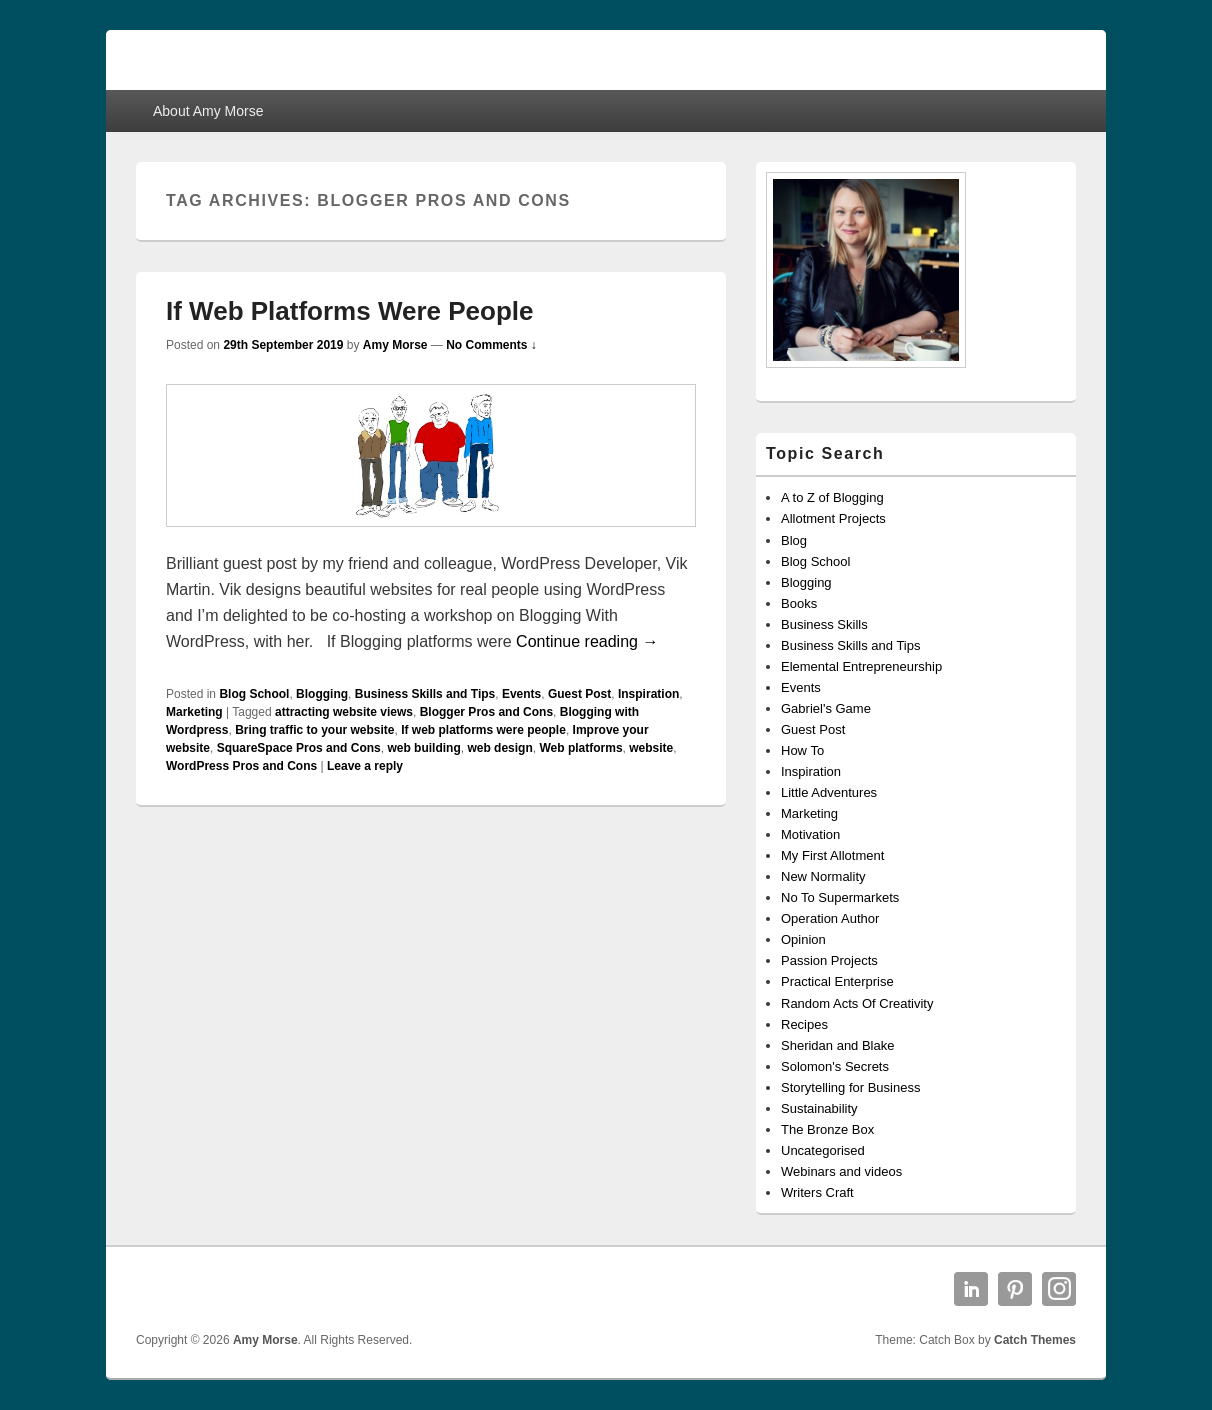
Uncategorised (823, 1150)
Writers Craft (817, 1192)
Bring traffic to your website (314, 730)
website (651, 748)
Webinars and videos (841, 1171)
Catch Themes (1035, 1340)
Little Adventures (829, 792)
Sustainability (819, 1108)
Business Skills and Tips (425, 694)
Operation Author (830, 918)
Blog (794, 540)
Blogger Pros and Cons (486, 712)
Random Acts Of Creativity (857, 1003)
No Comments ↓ (491, 345)
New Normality (823, 876)
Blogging (322, 694)
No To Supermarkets (840, 897)
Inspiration (648, 694)
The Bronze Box (827, 1129)
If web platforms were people (483, 730)
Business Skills (824, 624)
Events (521, 694)
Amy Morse (395, 345)
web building (423, 748)
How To (802, 750)
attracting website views (344, 712)
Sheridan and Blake (837, 1045)
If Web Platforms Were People (349, 311)
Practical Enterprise (837, 981)
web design (499, 748)
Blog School (254, 694)
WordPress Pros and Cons (241, 766)
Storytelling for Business (850, 1087)
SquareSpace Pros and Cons (299, 748)
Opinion (803, 939)
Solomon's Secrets (835, 1066)
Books (799, 603)
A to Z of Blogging (832, 497)
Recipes (804, 1024)
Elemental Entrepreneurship (861, 666)
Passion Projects (829, 960)
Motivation (810, 834)
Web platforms (580, 748)
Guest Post (579, 694)
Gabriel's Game (826, 708)
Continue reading (587, 641)
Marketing (194, 712)
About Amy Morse (208, 111)
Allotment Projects (833, 518)
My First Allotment (832, 855)
